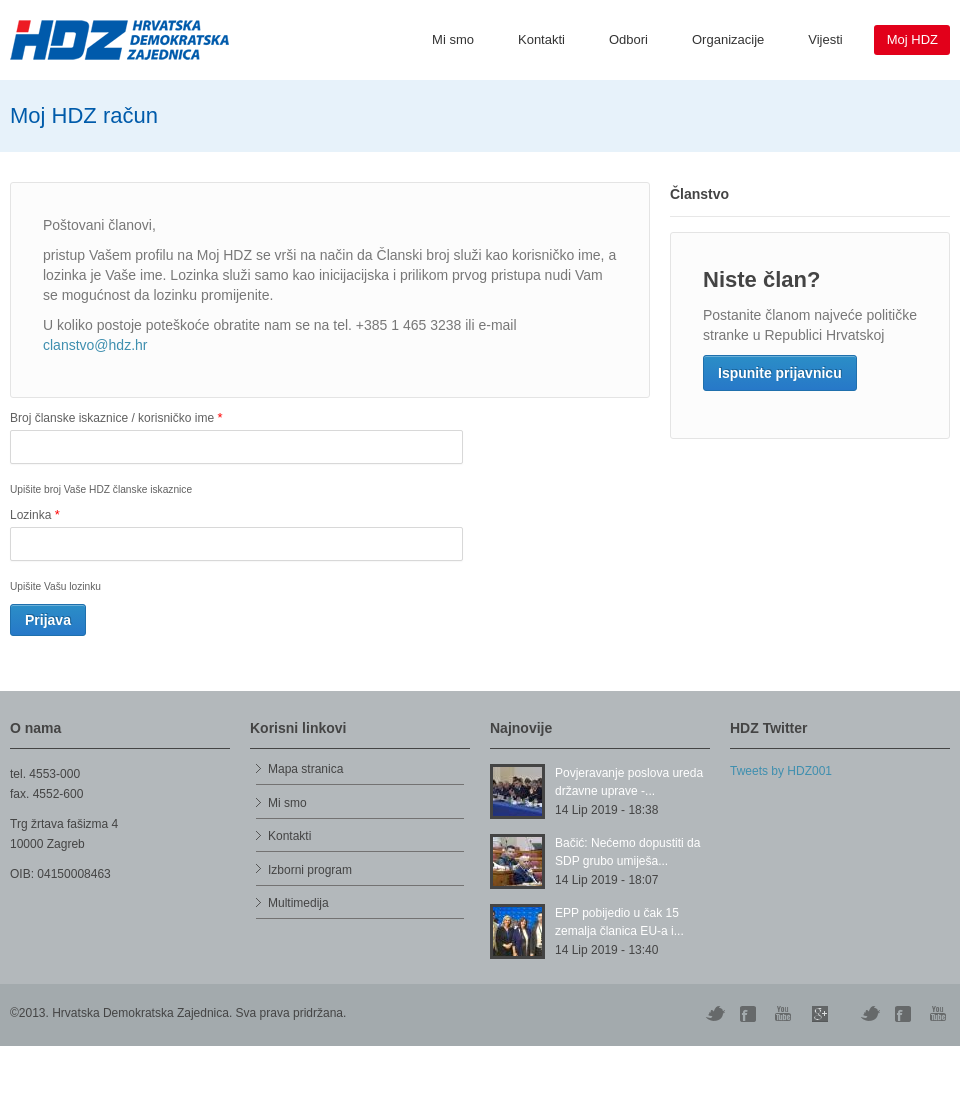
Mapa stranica (305, 769)
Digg (750, 1014)
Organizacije (728, 39)
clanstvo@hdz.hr (95, 345)
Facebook (905, 1014)
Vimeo (870, 1014)
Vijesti (825, 39)
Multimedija (298, 903)
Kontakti (541, 39)
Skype (820, 1014)
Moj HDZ (912, 39)
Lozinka (35, 514)
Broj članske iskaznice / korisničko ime (116, 417)
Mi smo (453, 39)
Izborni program (310, 870)
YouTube (785, 1014)
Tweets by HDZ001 (781, 771)
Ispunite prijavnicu (780, 373)
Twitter (715, 1014)
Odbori (628, 39)
